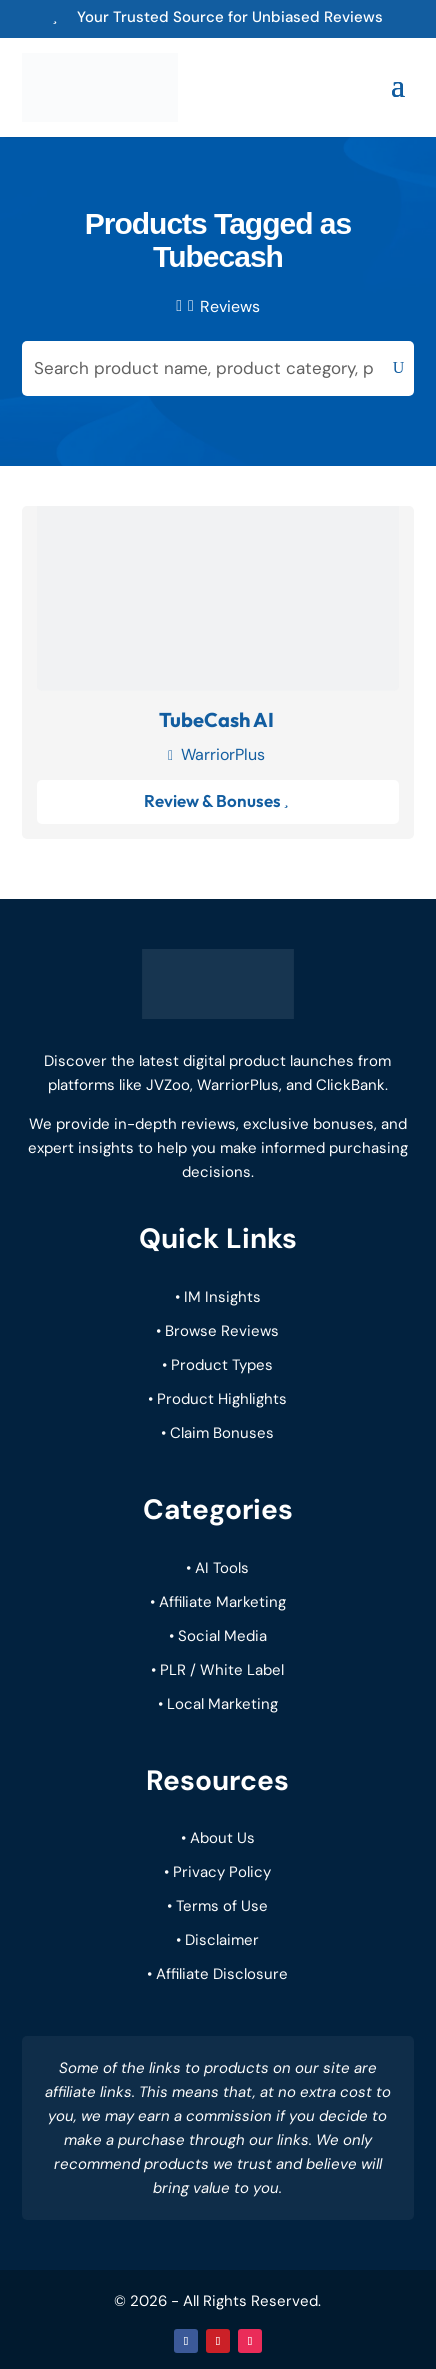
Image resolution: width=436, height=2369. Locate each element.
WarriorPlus (223, 754)
